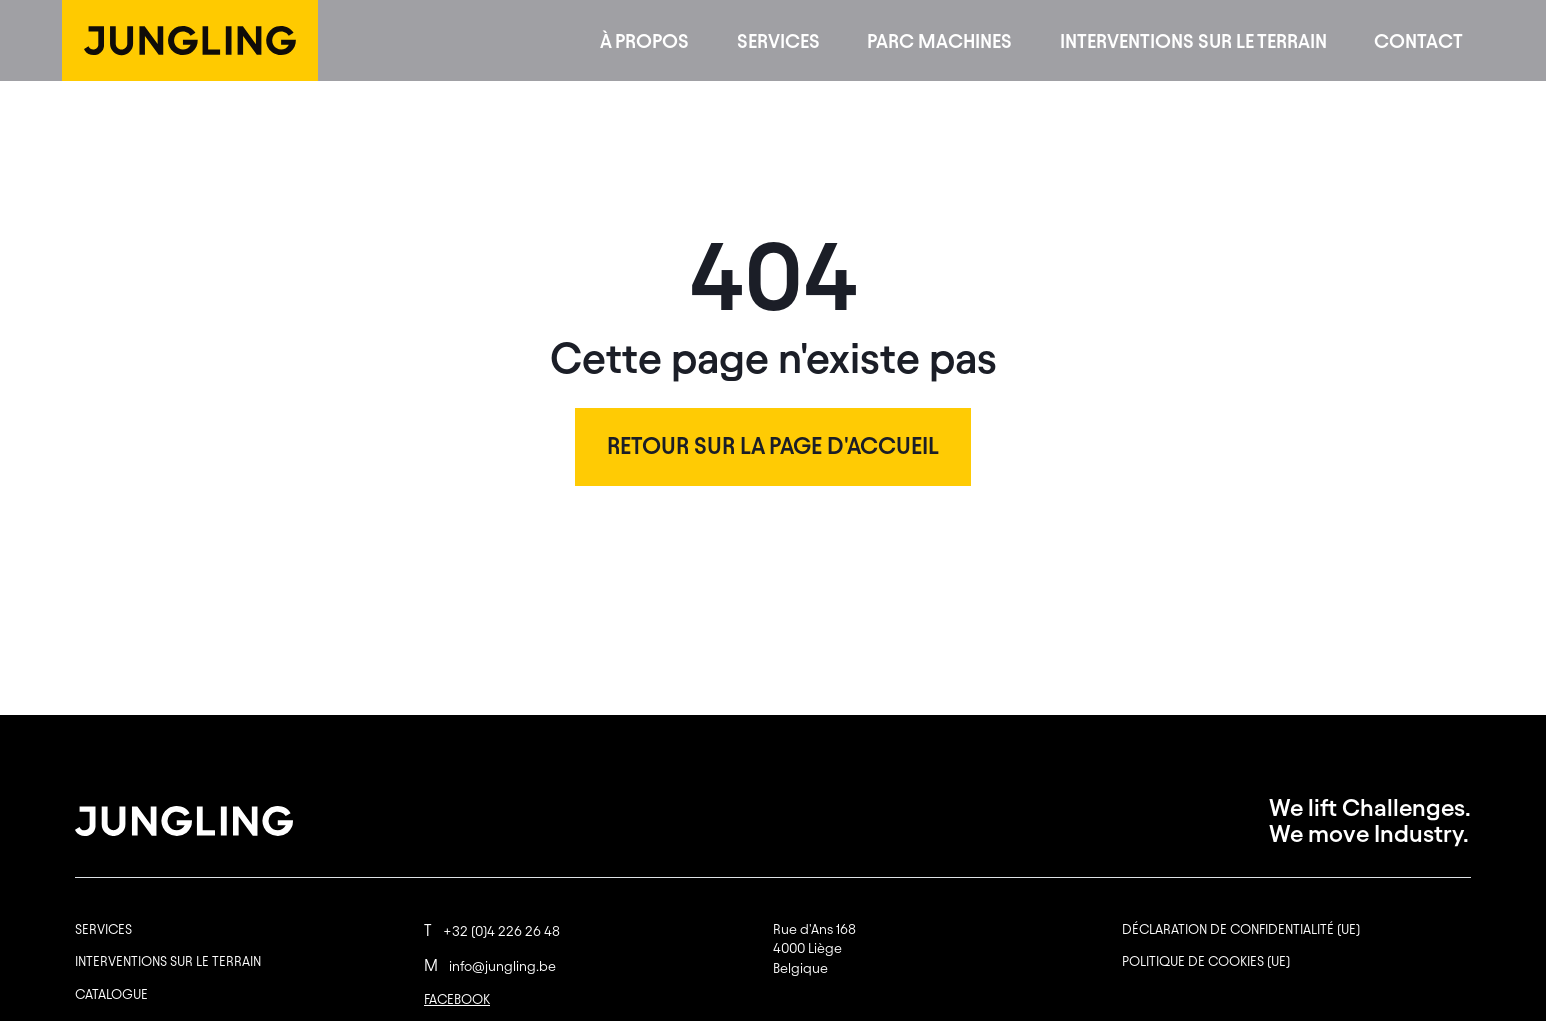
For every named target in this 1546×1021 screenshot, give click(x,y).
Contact (1418, 41)
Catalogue (111, 994)
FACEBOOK (457, 999)
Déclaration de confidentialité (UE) (1241, 929)
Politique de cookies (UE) (1206, 961)
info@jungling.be (490, 966)
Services (778, 41)
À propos (644, 41)
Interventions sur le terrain (1193, 41)
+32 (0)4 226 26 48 (492, 931)
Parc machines (939, 41)
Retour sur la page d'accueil (773, 446)
